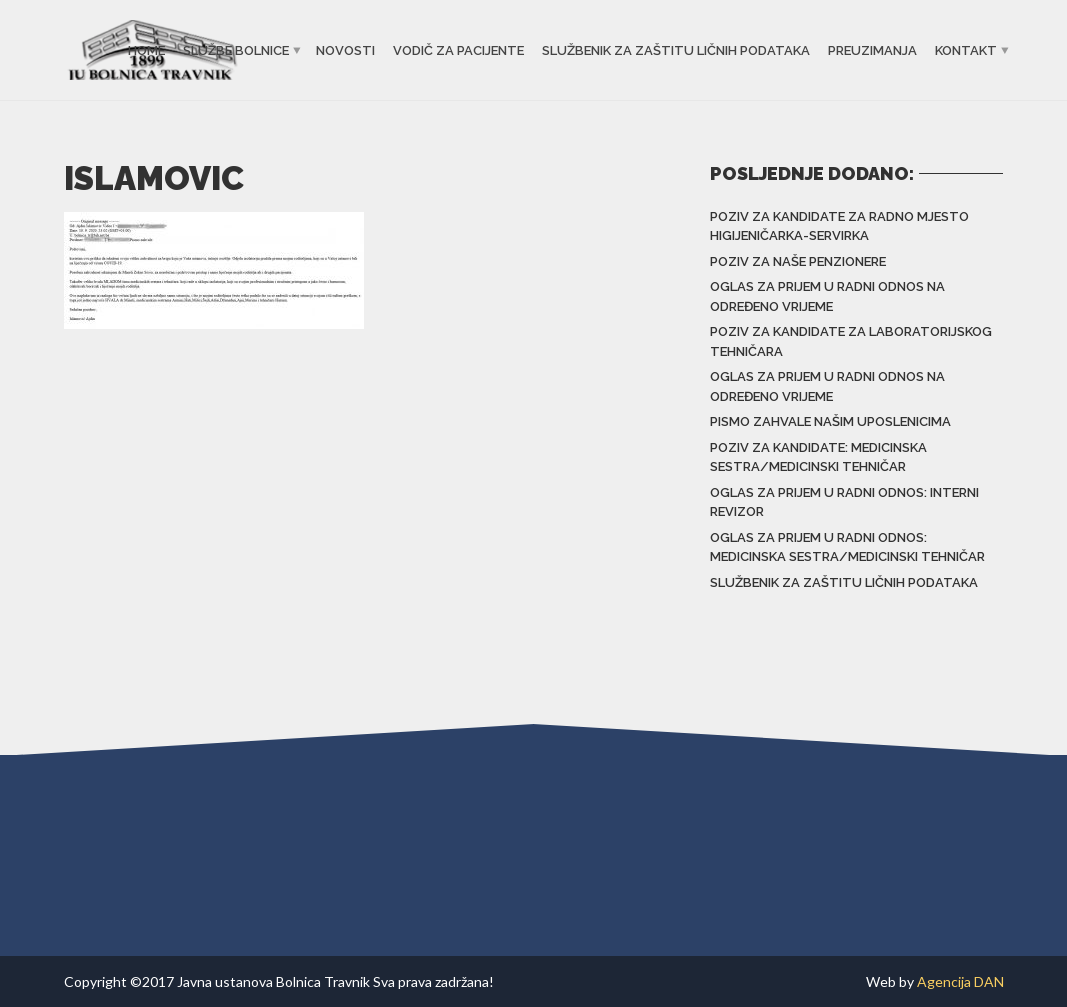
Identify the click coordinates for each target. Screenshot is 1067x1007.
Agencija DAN (960, 981)
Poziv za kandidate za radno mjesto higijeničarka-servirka (839, 226)
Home (146, 50)
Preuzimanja (872, 50)
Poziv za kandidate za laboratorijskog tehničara (851, 341)
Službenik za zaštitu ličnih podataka (676, 50)
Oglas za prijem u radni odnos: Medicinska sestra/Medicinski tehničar (847, 547)
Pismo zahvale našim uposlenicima (830, 421)
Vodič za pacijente (458, 50)
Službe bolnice (236, 50)
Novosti (345, 50)
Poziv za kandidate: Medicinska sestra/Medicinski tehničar (818, 457)
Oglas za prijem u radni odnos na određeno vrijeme (827, 296)
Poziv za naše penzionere (798, 261)
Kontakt (966, 50)
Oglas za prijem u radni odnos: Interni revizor (844, 502)
